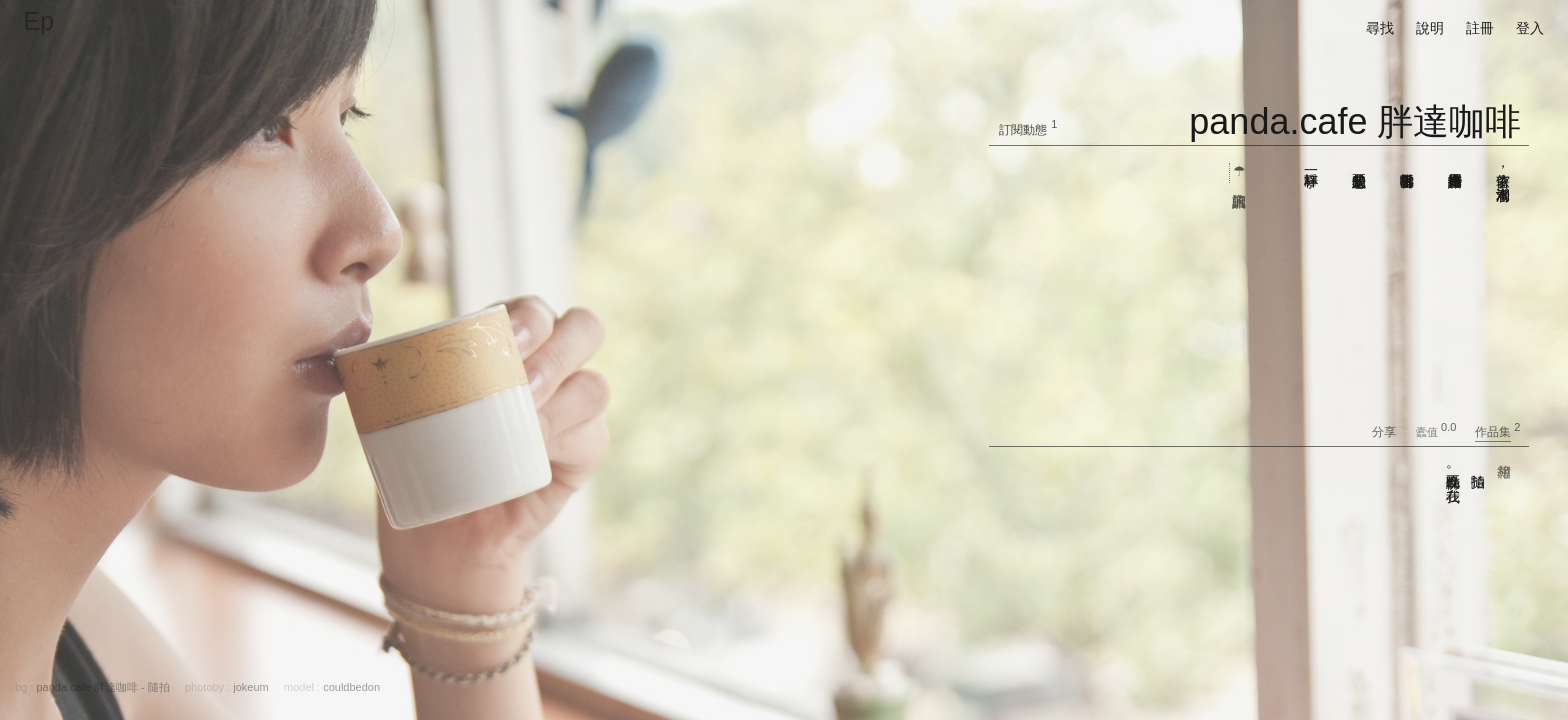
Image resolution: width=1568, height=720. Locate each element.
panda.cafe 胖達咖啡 (1355, 121)
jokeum (250, 687)
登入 (1530, 28)
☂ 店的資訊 (1239, 173)
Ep (39, 21)
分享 (1392, 432)
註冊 (1480, 28)
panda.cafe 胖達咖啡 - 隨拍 (102, 687)
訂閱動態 (1023, 130)
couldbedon (351, 687)
